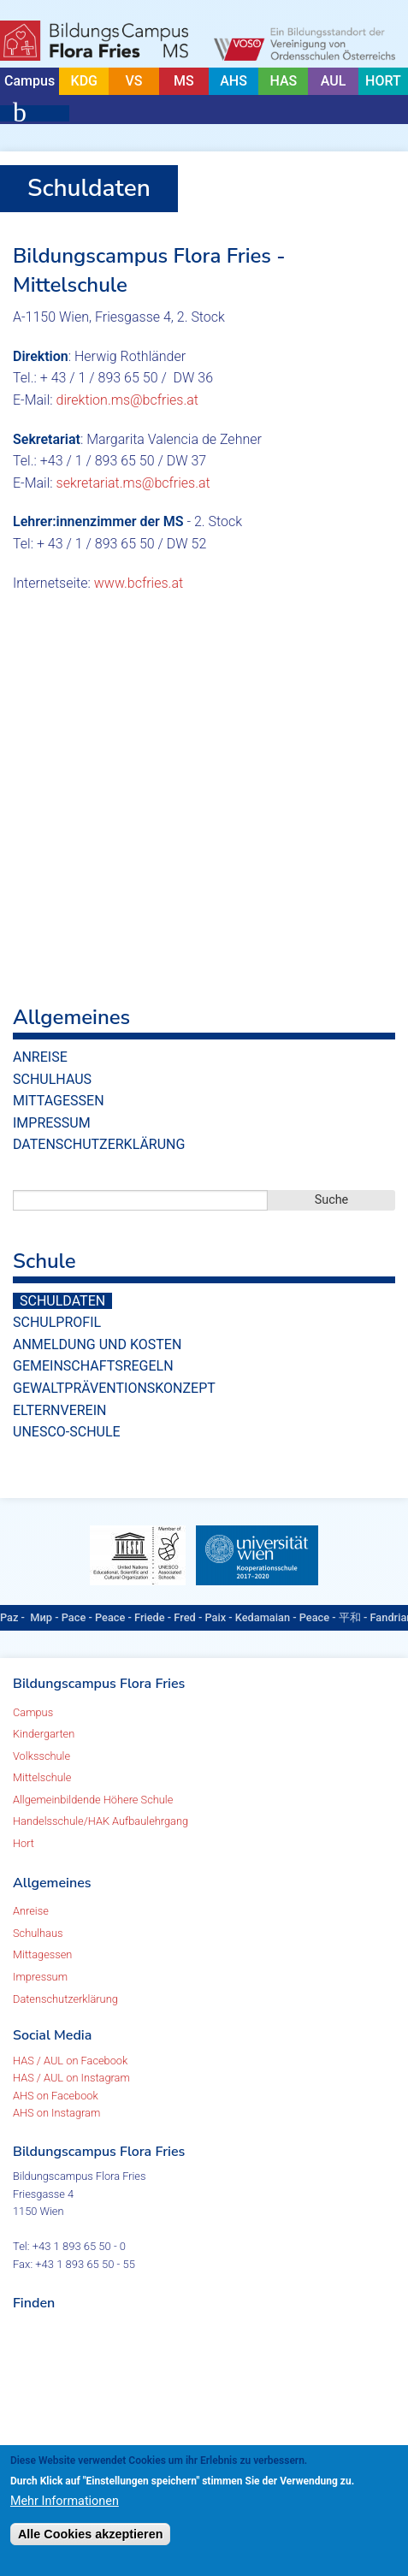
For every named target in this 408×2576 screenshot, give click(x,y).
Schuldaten (62, 1301)
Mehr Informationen (64, 2501)
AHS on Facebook (55, 2095)
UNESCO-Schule (67, 1432)
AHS (233, 81)
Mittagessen (58, 1101)
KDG (84, 81)
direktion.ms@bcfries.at (127, 400)
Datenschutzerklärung (99, 1144)
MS (184, 81)
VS (134, 81)
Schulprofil (57, 1322)
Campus (29, 81)
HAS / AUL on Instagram (71, 2077)
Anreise (40, 1057)
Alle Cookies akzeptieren (90, 2534)
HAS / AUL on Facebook (70, 2060)
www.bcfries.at (138, 583)
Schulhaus (52, 1079)
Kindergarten (43, 1733)
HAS (283, 81)
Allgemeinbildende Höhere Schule (93, 1799)
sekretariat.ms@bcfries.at (133, 483)
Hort (23, 1843)
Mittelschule (42, 1777)
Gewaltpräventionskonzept (114, 1388)
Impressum (52, 1123)
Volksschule (41, 1756)
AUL (333, 81)
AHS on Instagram (56, 2112)
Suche (332, 1200)
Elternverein (59, 1410)
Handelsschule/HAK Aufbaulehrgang (100, 1821)
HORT (383, 81)
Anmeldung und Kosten (97, 1344)
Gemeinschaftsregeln (93, 1366)
